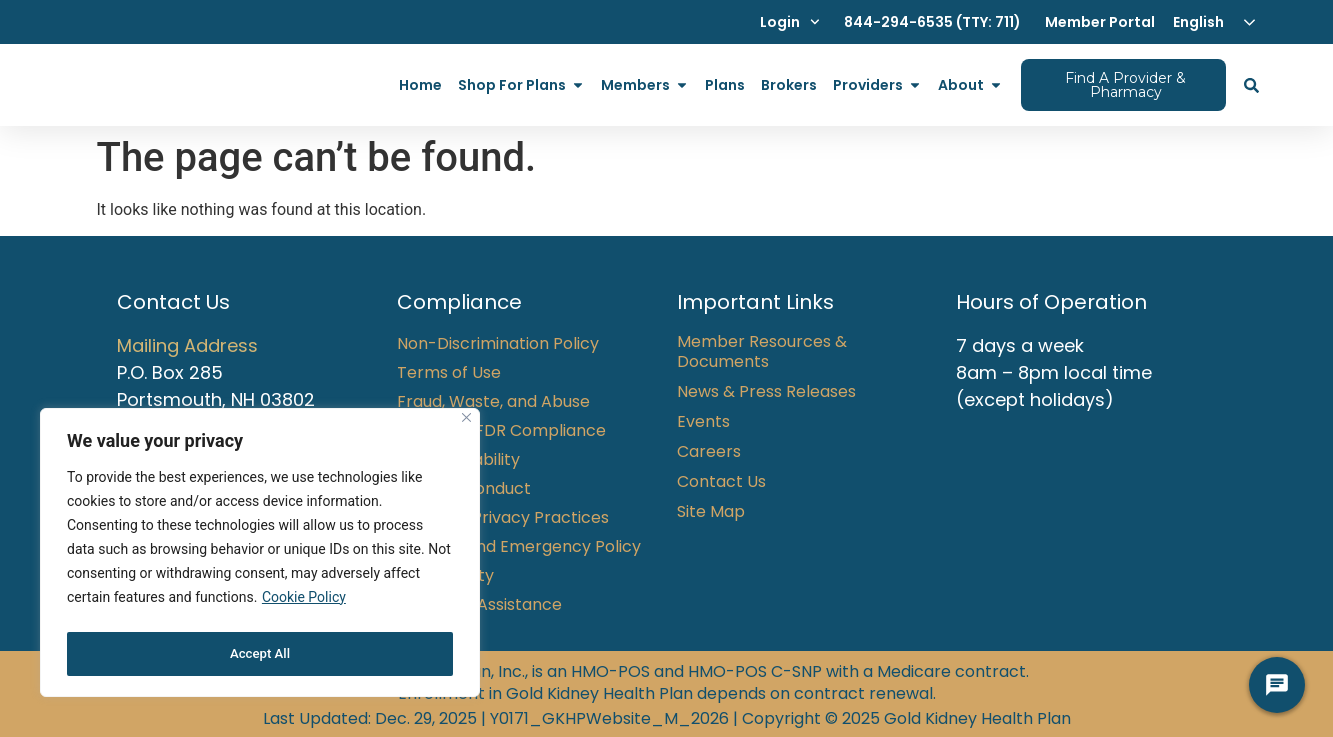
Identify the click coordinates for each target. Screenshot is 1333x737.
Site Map (711, 512)
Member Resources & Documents (762, 352)
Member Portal (1100, 22)
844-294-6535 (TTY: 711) (932, 22)
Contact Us (721, 482)
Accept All (260, 654)
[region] (260, 556)
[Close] (466, 424)
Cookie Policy (304, 604)
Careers (709, 452)
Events (703, 422)
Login (790, 22)
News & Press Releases (766, 392)
